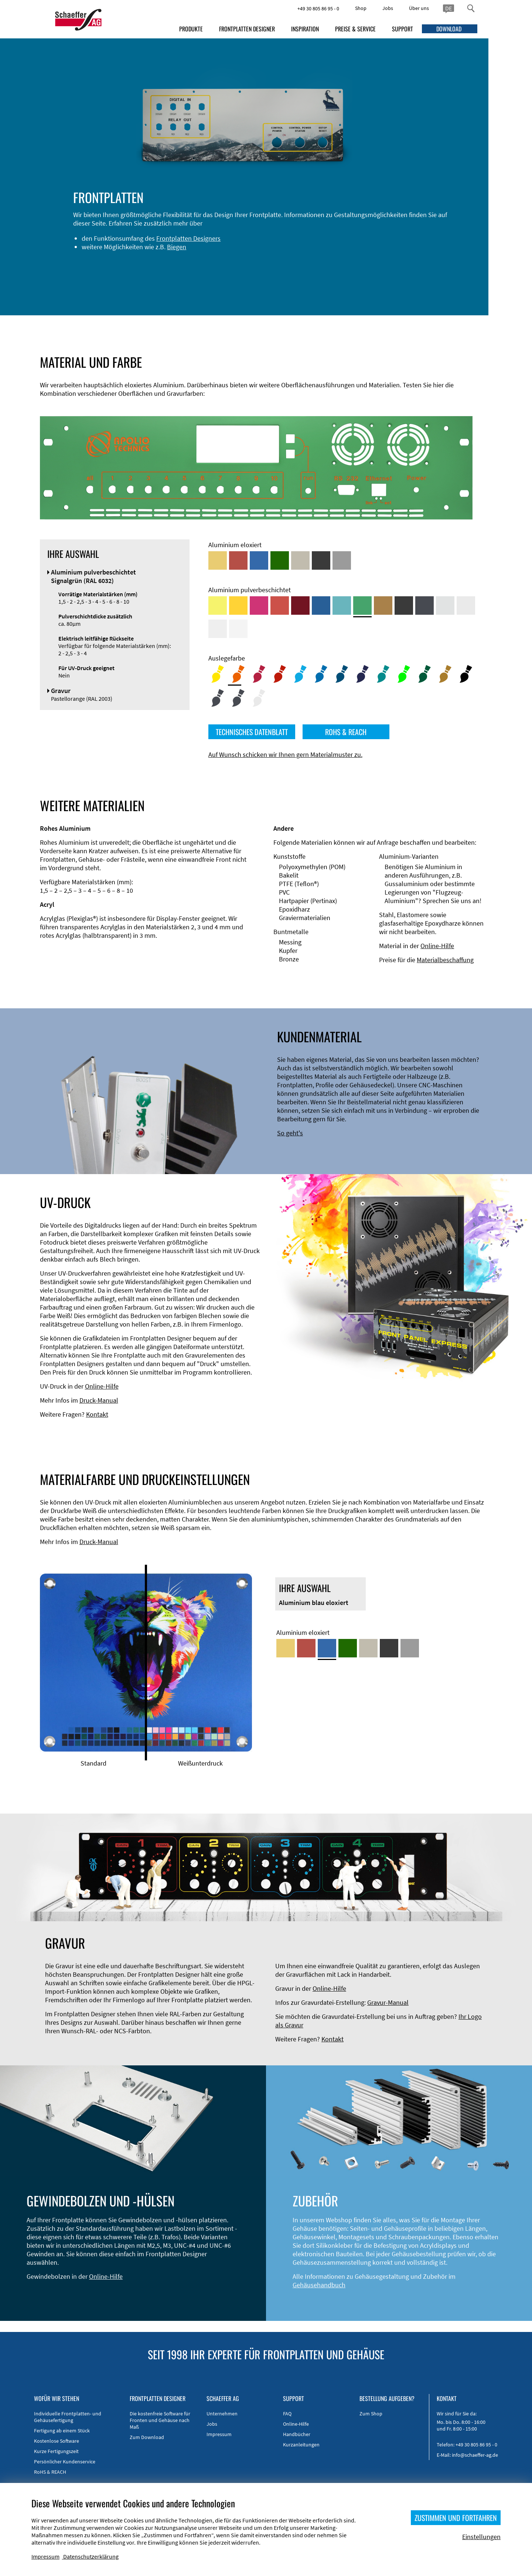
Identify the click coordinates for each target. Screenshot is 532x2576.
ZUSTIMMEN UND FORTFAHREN (456, 2517)
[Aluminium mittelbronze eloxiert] (300, 560)
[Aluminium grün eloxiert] (279, 560)
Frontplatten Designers (154, 247)
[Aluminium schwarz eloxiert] (321, 560)
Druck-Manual (98, 1400)
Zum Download (147, 2437)
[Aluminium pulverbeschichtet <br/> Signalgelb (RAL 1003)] (238, 605)
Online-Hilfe (437, 945)
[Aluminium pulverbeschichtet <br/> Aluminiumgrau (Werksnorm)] (445, 605)
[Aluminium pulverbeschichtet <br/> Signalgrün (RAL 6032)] (362, 605)
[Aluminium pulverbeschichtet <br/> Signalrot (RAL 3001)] (279, 605)
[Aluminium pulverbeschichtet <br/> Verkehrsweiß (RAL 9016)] (238, 629)
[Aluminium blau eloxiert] (259, 560)
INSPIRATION (305, 28)
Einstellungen (481, 2536)
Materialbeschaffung (445, 960)
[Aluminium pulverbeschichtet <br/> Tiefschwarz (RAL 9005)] (404, 605)
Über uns (419, 8)
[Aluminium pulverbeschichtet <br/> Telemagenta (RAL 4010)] (259, 605)
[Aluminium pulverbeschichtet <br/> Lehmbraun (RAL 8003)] (383, 605)
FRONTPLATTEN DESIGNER (247, 28)
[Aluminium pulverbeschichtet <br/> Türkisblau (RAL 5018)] (341, 605)
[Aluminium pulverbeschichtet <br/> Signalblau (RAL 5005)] (321, 605)
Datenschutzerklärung (91, 2556)
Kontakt (97, 1414)
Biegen (142, 255)
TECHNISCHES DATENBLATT (252, 731)
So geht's (290, 1133)
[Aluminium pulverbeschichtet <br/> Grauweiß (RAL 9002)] (217, 629)
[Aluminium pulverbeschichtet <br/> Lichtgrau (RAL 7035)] (466, 605)
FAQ (287, 2413)
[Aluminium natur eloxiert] (341, 560)
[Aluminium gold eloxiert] (217, 560)
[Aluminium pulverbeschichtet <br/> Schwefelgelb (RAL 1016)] (217, 605)
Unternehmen (222, 2413)
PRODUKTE (191, 28)
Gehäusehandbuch (319, 2285)
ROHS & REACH (345, 731)
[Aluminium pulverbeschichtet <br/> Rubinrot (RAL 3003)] (300, 605)
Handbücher (296, 2434)
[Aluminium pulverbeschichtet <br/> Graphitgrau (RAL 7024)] (424, 605)
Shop (360, 8)
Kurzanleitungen (301, 2444)
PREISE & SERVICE (355, 28)
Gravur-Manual (388, 2002)
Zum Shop (370, 2413)
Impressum (219, 2434)
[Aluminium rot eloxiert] (238, 560)
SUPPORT (402, 28)
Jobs (387, 8)
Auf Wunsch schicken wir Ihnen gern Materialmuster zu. (285, 754)
